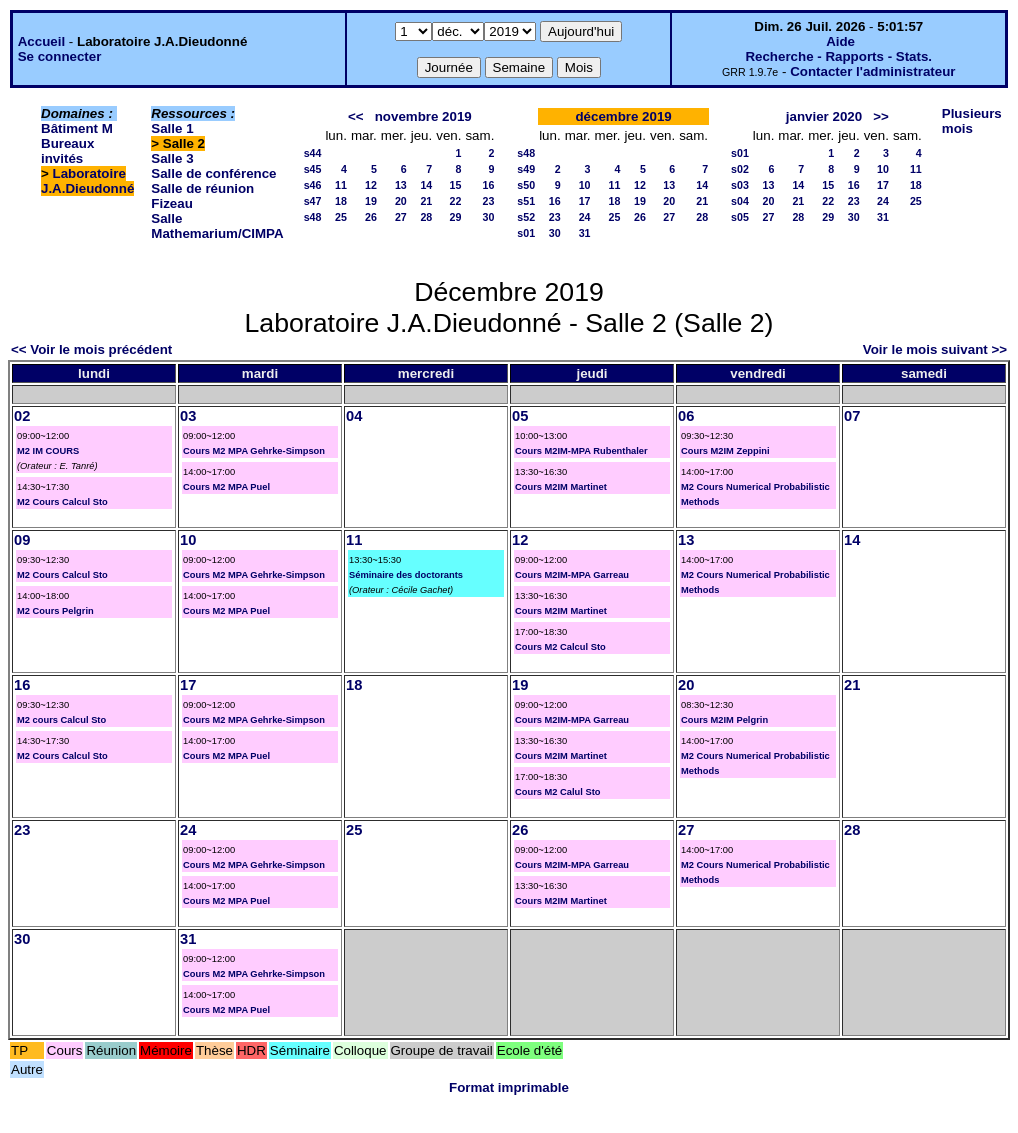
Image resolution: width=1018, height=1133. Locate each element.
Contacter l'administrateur (872, 71)
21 (426, 201)
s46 (313, 185)
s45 (313, 169)
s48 (313, 217)
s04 (740, 201)
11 (341, 185)
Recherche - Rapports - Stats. (838, 56)
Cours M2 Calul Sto (558, 792)
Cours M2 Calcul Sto (560, 647)
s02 (740, 169)
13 (401, 185)
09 (22, 540)
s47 (313, 201)
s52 (526, 217)
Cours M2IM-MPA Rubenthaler (581, 451)
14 (426, 185)
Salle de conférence (213, 173)
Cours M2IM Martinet (561, 487)
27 (401, 217)
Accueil (41, 41)
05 (520, 416)
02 (22, 416)
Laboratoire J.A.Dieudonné (87, 181)
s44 (313, 153)
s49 (526, 169)
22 (456, 201)
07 (852, 416)
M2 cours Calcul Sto (61, 720)
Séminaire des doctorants (406, 575)
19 (371, 201)
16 (488, 185)
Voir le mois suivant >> (935, 349)
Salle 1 (172, 128)
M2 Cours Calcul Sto (62, 502)
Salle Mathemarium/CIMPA (217, 226)
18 (341, 201)
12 (371, 185)
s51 (526, 201)
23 (488, 201)
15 (456, 185)
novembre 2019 (423, 116)
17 (585, 201)
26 (371, 217)
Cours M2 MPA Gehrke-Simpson (254, 451)
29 (456, 217)
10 (585, 185)
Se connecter (60, 56)
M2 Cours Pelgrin (55, 611)
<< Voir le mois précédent (91, 349)
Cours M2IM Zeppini (725, 451)
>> (881, 116)
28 (426, 217)
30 (488, 217)
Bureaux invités (67, 151)
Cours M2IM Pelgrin (724, 720)
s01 (526, 233)
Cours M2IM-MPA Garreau (572, 575)
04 (354, 416)
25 (341, 217)
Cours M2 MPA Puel (226, 487)
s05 (740, 217)
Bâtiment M (77, 128)
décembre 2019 (623, 116)
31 (585, 233)
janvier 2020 (824, 116)
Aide (840, 41)
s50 (526, 185)
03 (188, 416)
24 (585, 217)
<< (356, 116)
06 (686, 416)
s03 (740, 185)
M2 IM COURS (48, 451)
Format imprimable (509, 1087)
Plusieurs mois (972, 121)
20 (401, 201)
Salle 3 (172, 158)
